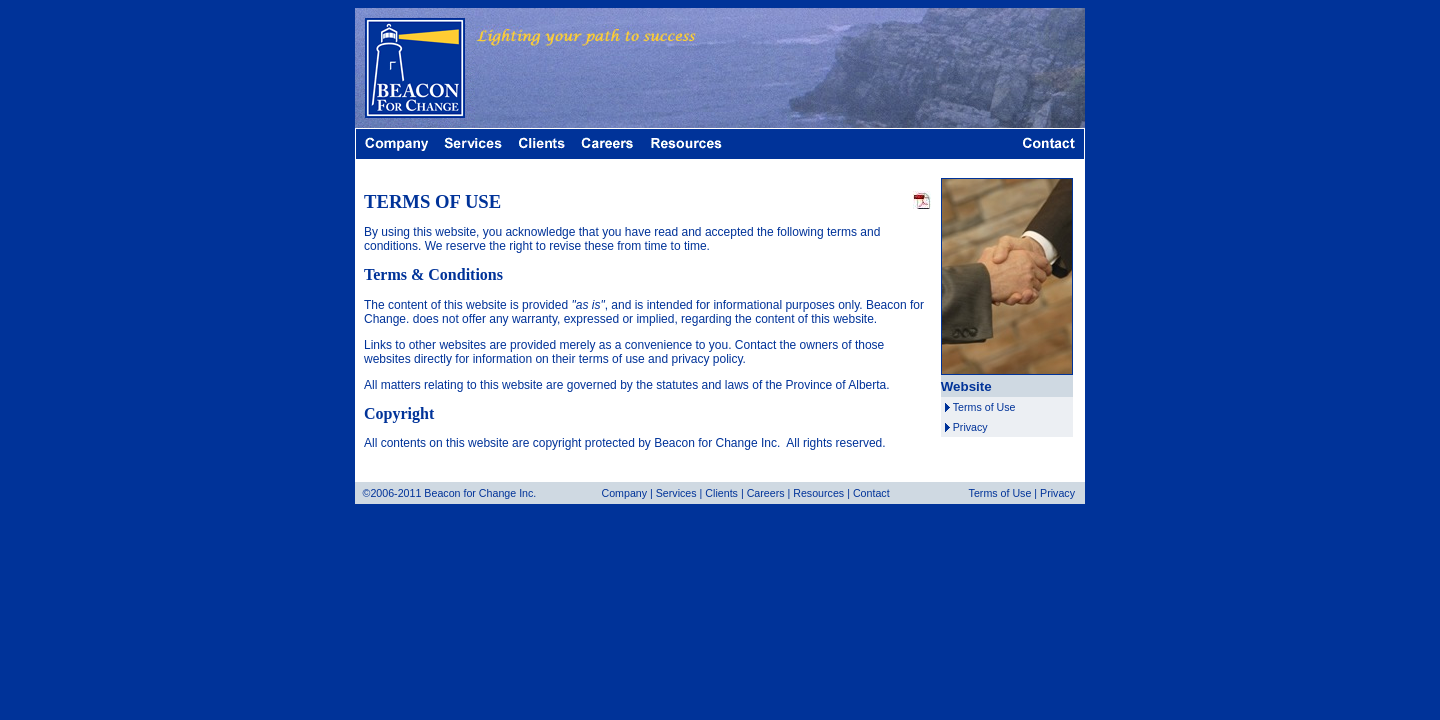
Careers (766, 493)
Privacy (970, 427)
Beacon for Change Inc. (717, 443)
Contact (871, 493)
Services (676, 493)
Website (966, 386)
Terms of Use (984, 407)
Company (624, 493)
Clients (721, 493)
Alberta (867, 385)
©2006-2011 (392, 493)
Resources (818, 493)
